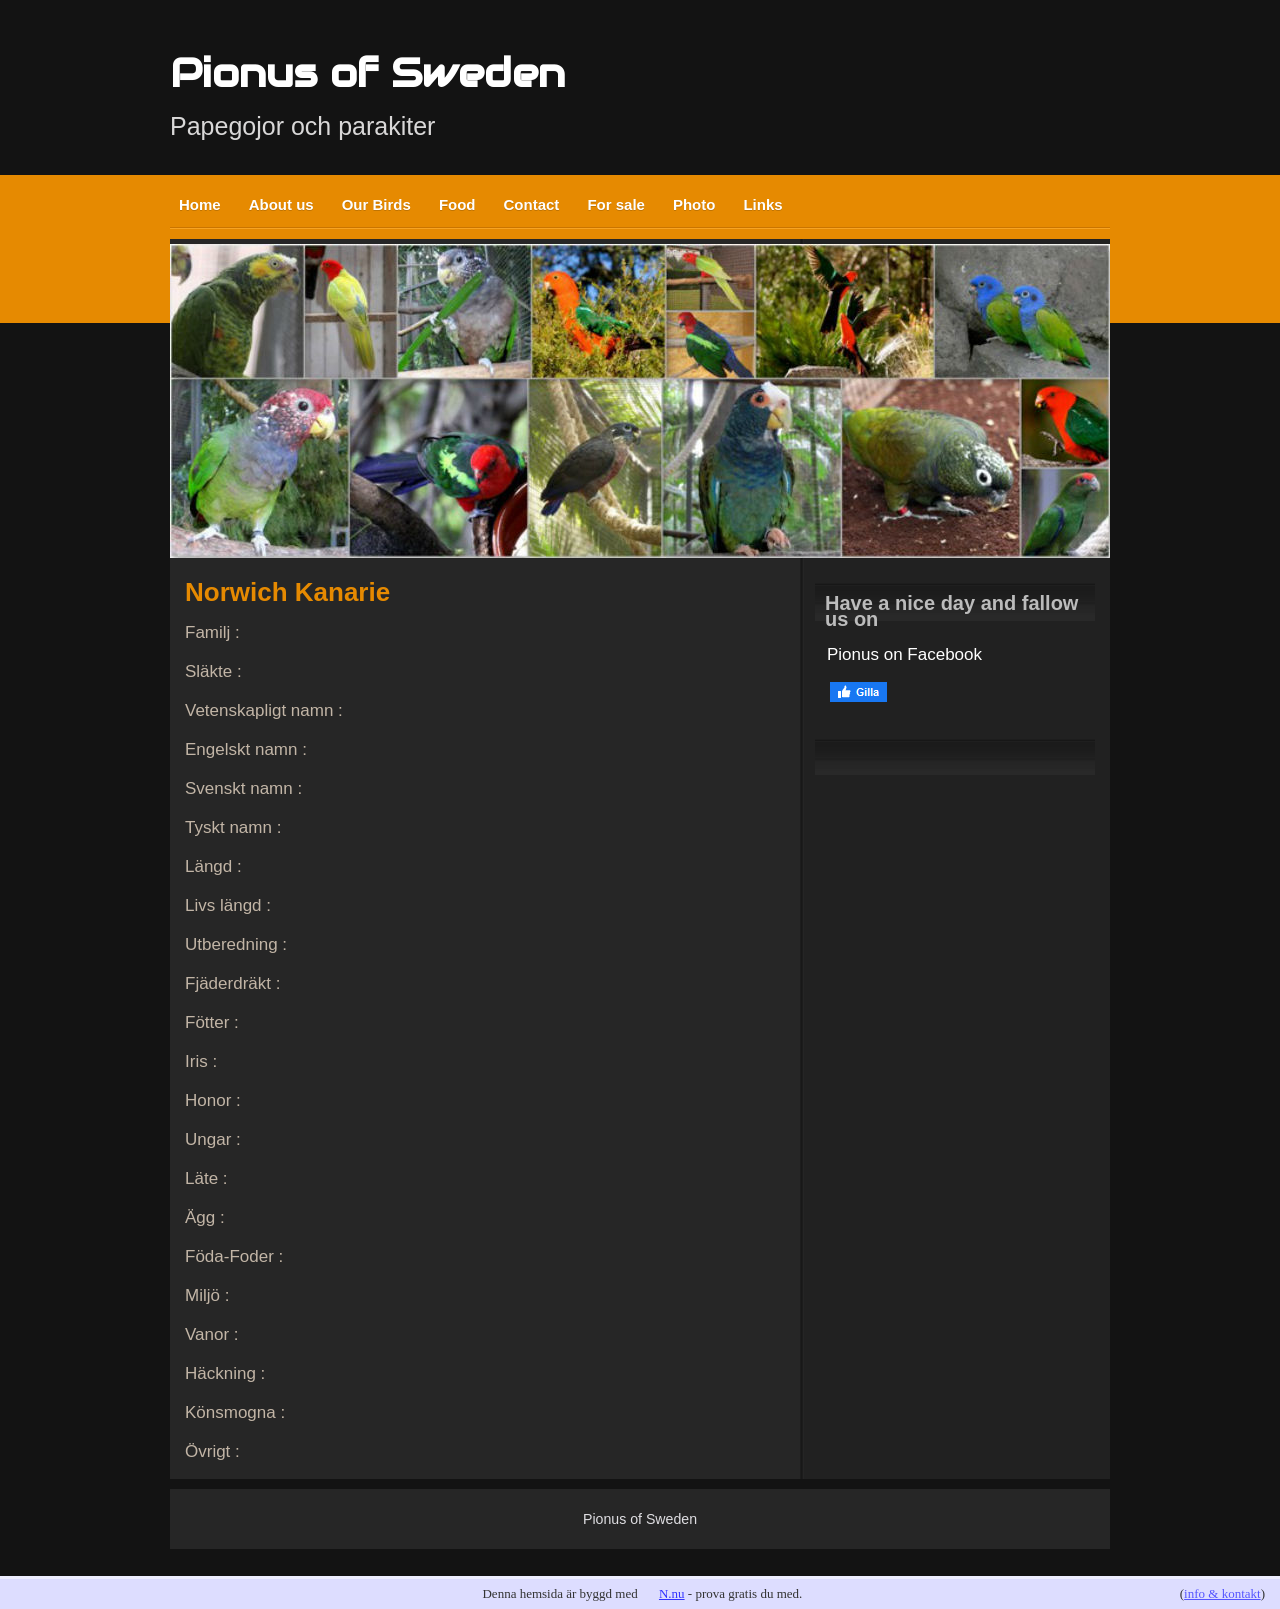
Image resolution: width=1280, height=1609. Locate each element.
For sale (616, 204)
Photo (694, 204)
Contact (532, 204)
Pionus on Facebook (904, 654)
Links (762, 204)
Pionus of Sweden (367, 72)
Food (457, 204)
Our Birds (376, 204)
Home (200, 204)
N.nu (672, 1593)
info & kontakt (1222, 1593)
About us (281, 204)
